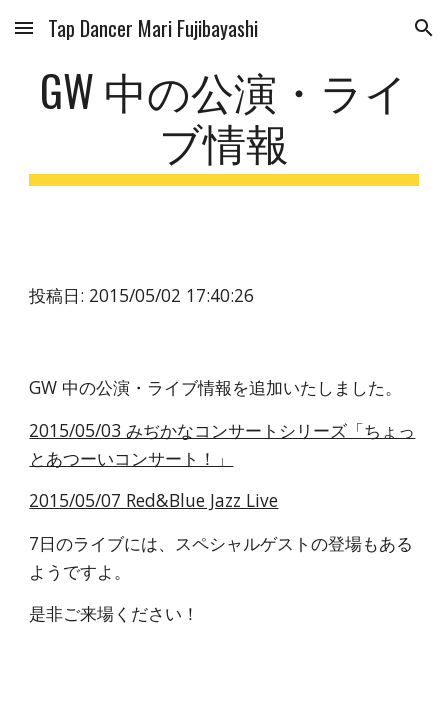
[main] (223, 125)
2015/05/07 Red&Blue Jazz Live (153, 500)
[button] (24, 27)
